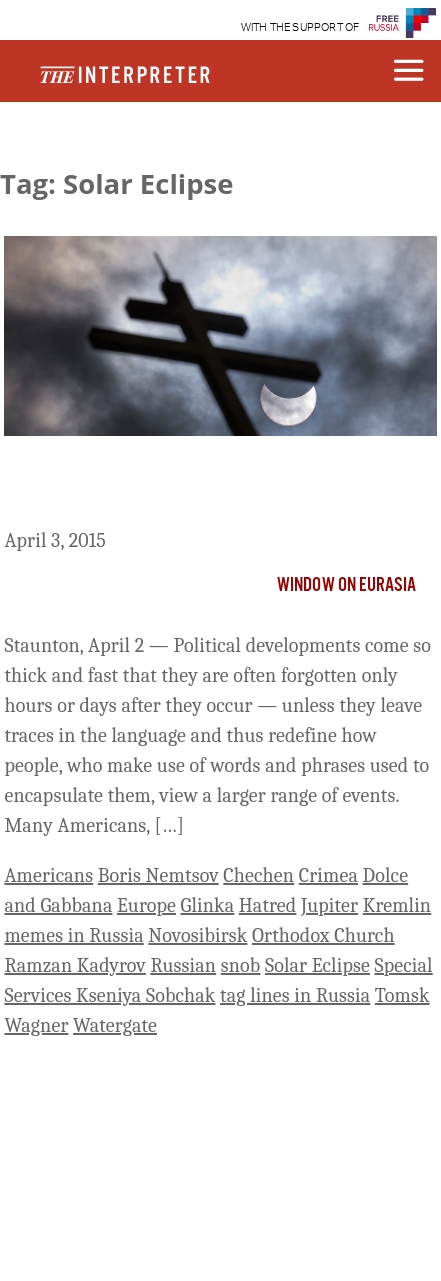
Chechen (258, 875)
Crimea (328, 875)
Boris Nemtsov (158, 875)
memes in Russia (73, 935)
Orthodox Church (323, 935)
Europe (146, 905)
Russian (183, 965)
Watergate (115, 1025)
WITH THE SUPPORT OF (300, 27)
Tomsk (402, 995)
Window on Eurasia (347, 586)
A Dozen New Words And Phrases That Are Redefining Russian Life (214, 486)
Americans (48, 875)
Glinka (208, 905)
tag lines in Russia (295, 995)
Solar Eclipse (317, 965)
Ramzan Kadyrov (74, 965)
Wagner (36, 1025)
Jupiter (329, 905)
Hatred (268, 905)
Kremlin (397, 905)
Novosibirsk (197, 935)
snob (241, 965)
